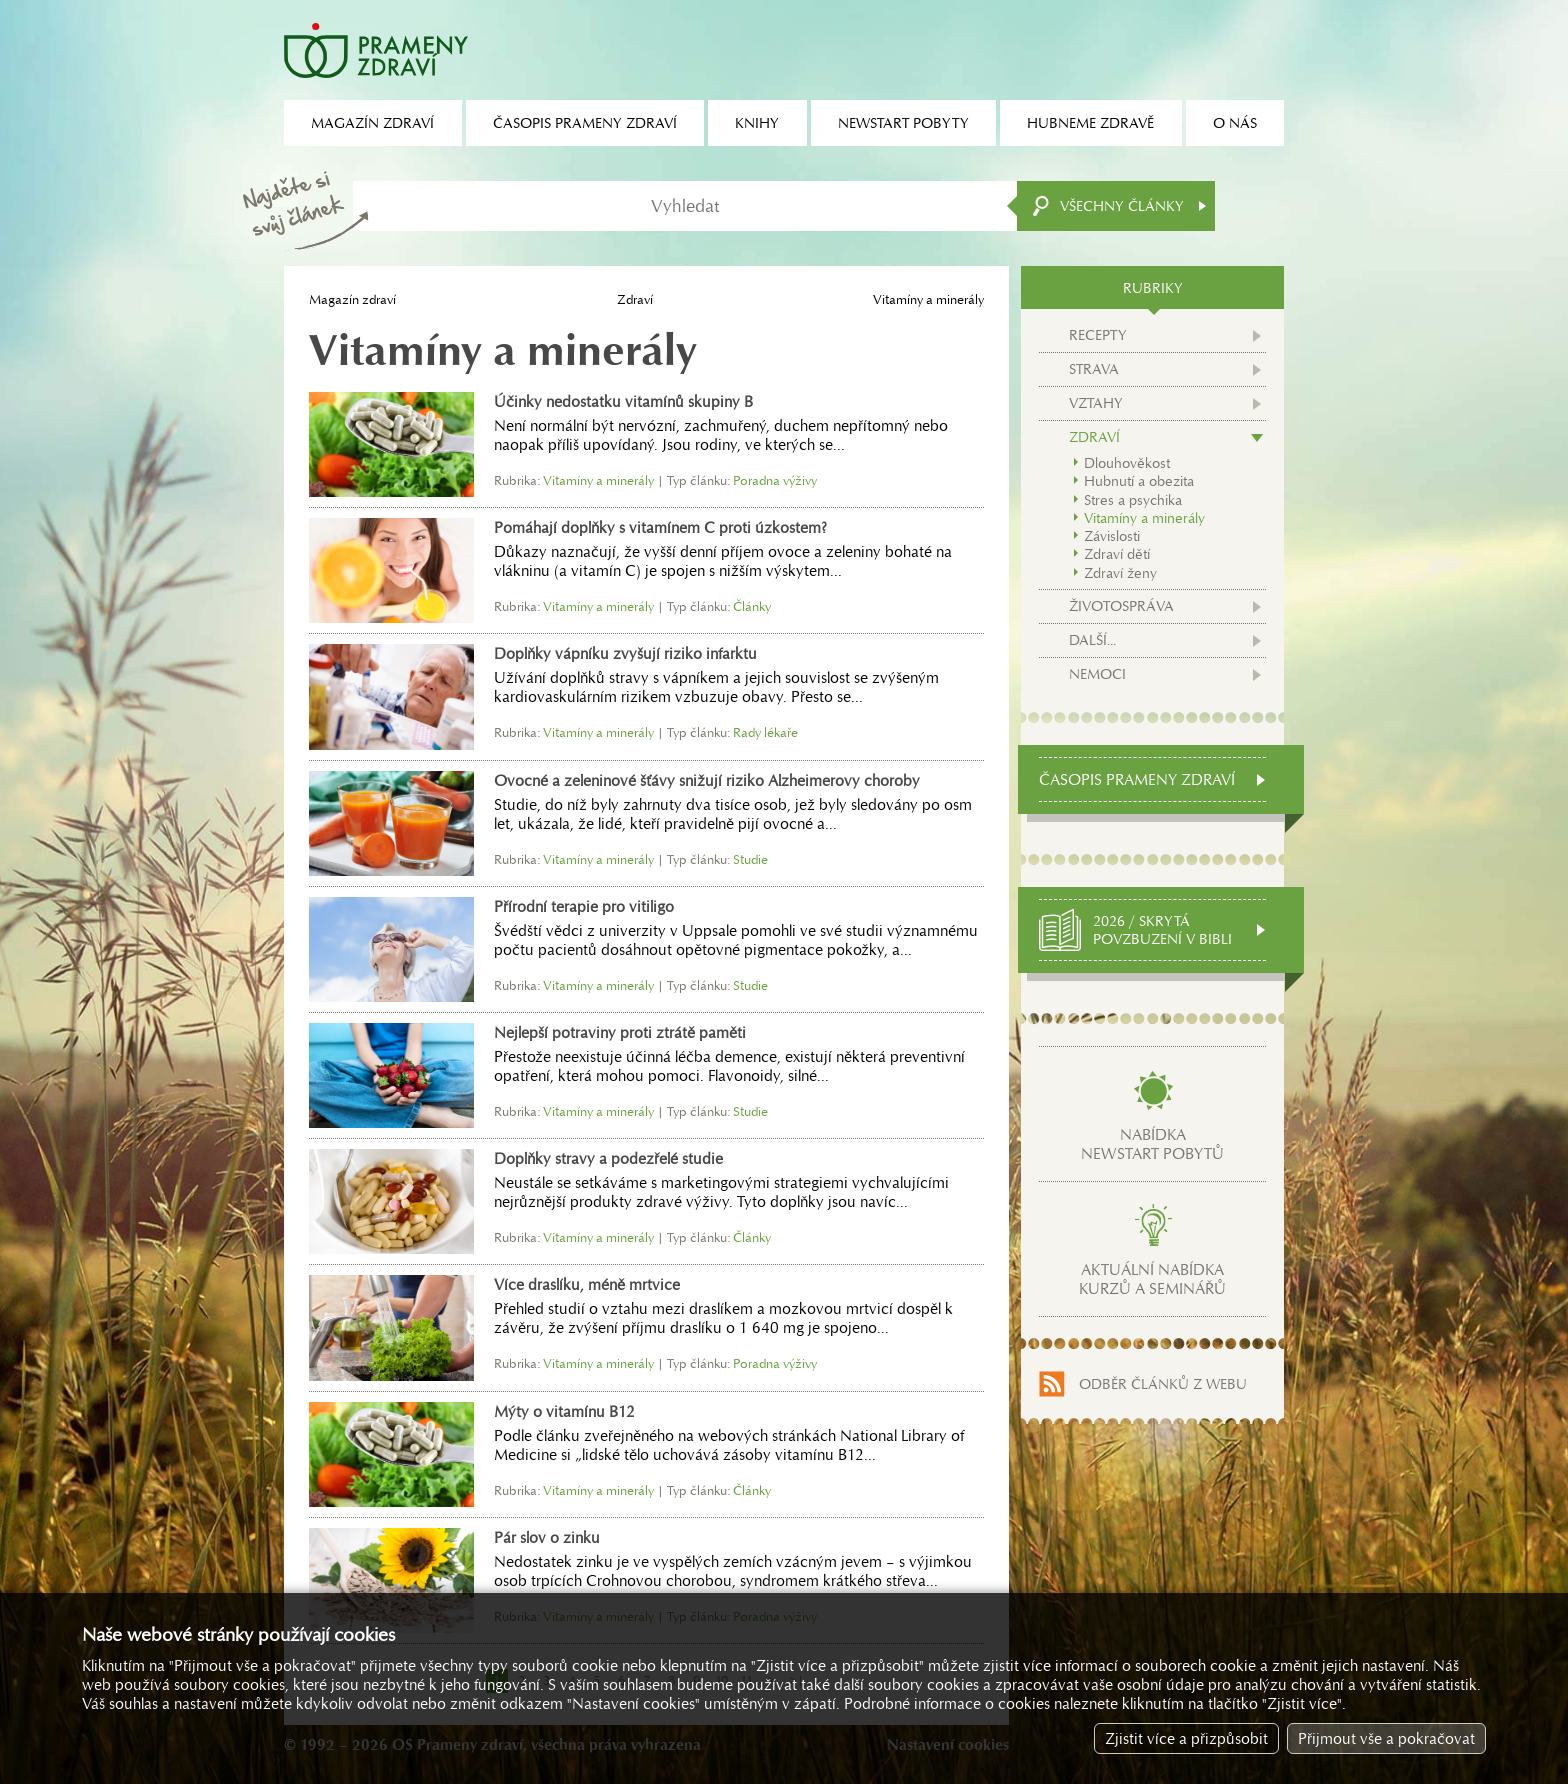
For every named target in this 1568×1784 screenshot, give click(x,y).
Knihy (757, 123)
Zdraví (635, 299)
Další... (1092, 640)
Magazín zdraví (352, 299)
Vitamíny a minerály (1144, 518)
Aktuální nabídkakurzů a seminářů (1152, 1279)
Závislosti (1112, 536)
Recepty (1098, 335)
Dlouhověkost (1127, 463)
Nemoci (1097, 674)
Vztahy (1096, 403)
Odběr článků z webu (1163, 1384)
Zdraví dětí (1117, 554)
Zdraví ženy (1120, 573)
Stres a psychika (1133, 500)
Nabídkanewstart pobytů (1152, 1144)
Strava (1094, 369)
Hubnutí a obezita (1139, 481)
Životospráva (1121, 606)
